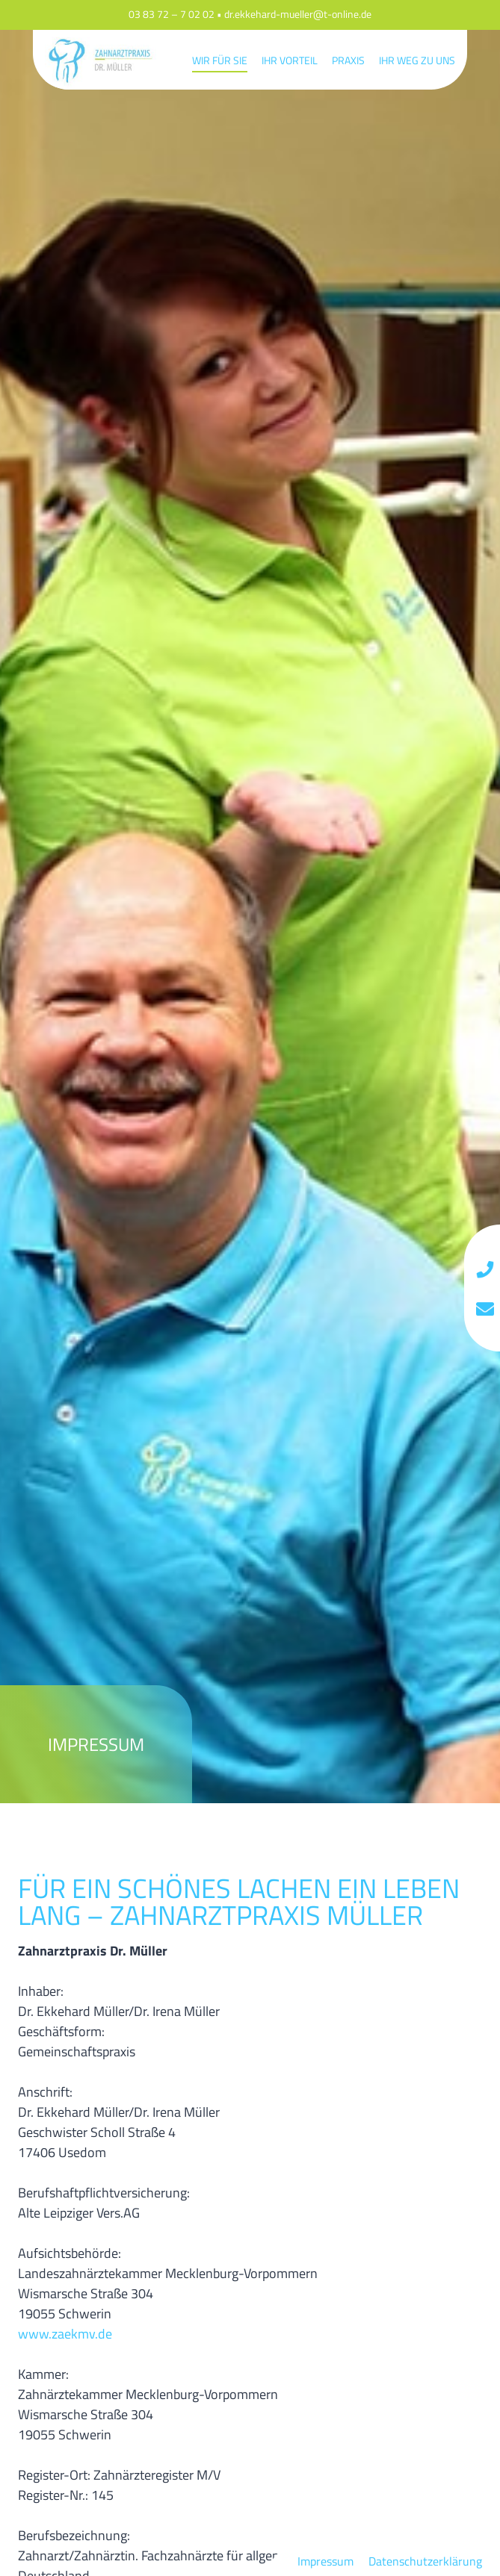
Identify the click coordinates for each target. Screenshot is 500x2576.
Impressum (325, 2561)
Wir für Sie (219, 60)
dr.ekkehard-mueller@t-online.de (297, 14)
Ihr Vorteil (290, 60)
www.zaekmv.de (65, 2334)
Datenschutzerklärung (425, 2561)
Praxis (348, 60)
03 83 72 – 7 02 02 (171, 14)
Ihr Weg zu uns (417, 60)
